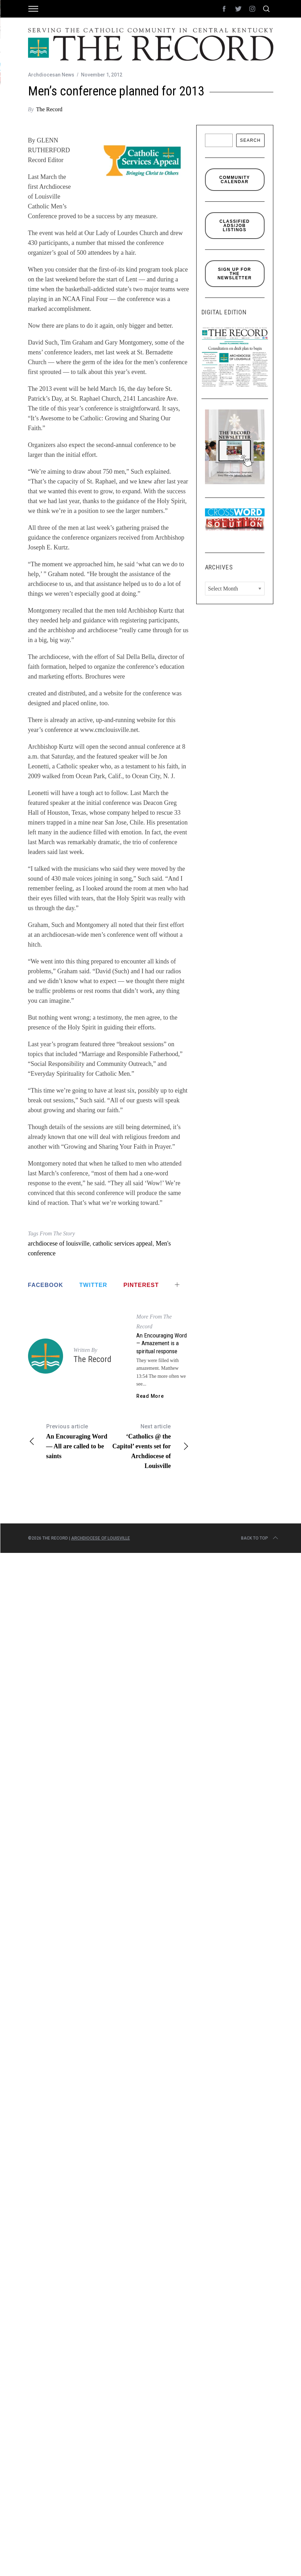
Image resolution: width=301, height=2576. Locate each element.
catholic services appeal (122, 1243)
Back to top (260, 1538)
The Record (49, 109)
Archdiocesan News (51, 75)
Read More (150, 1396)
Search (250, 140)
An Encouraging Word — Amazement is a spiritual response (161, 1343)
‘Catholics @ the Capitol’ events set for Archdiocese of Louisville (149, 1445)
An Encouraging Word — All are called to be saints (68, 1441)
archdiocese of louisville (59, 1243)
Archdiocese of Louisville (100, 1538)
